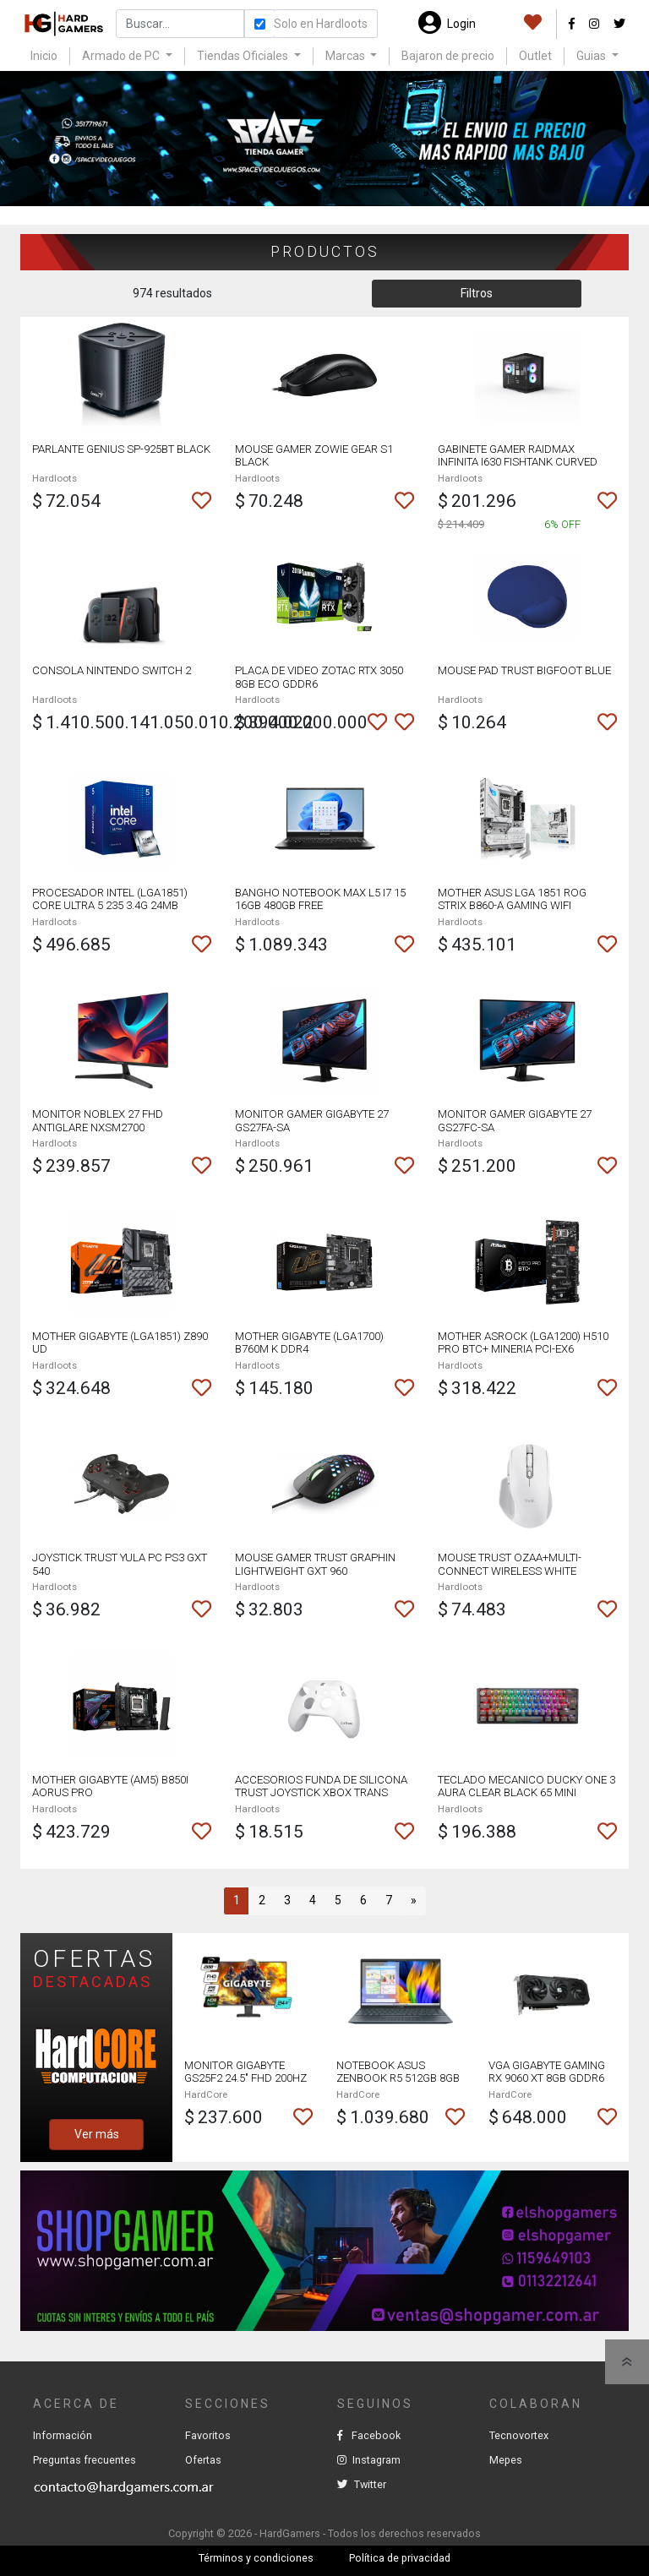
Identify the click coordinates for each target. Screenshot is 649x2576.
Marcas (346, 56)
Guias (592, 56)
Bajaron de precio (447, 56)
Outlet (535, 56)
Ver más (96, 2134)
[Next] (413, 1901)
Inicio (43, 56)
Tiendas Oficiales (244, 56)
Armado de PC (122, 56)
